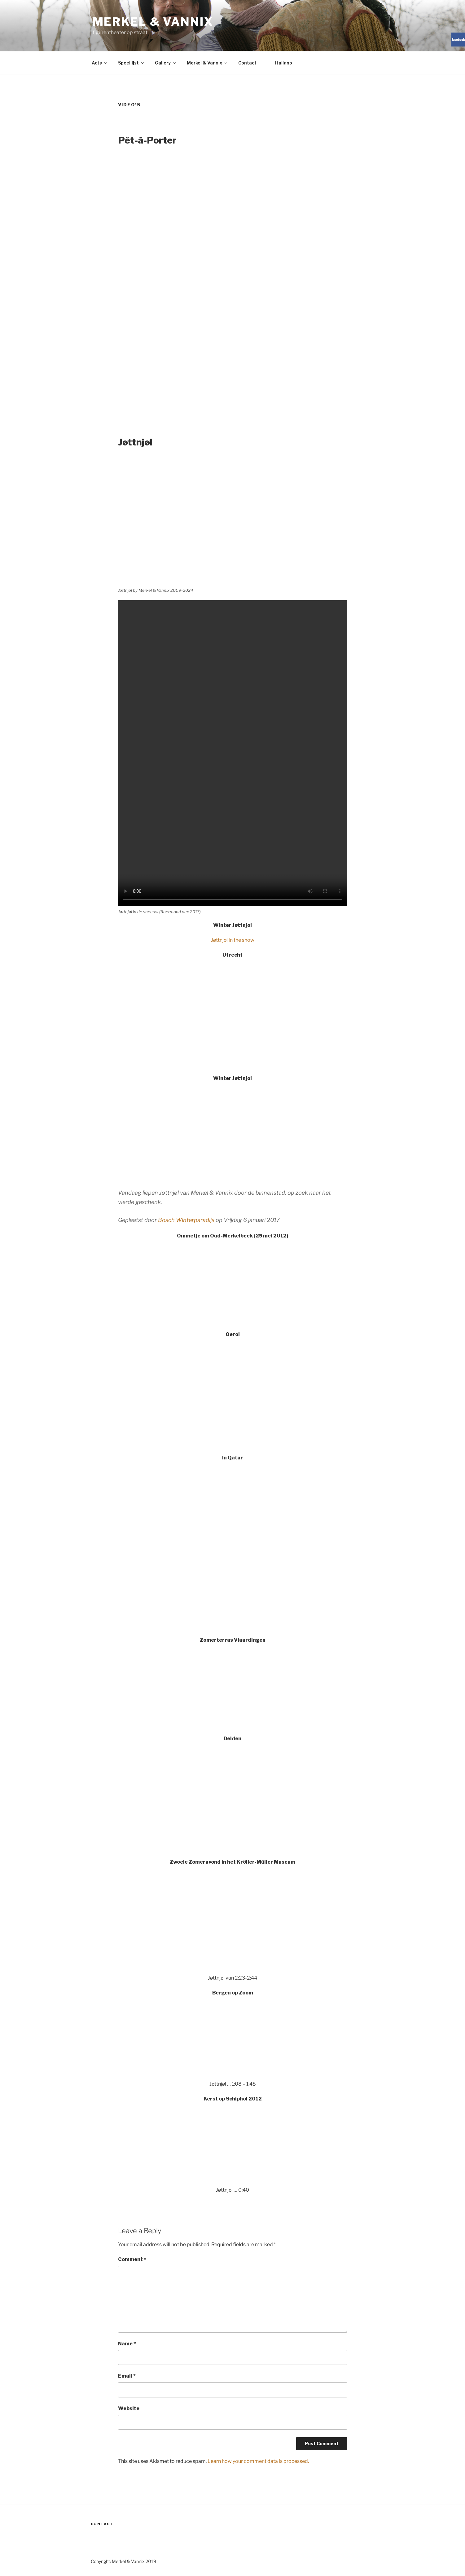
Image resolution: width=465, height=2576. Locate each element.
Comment (132, 2259)
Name (127, 2344)
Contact (247, 62)
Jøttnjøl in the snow (232, 940)
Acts (100, 62)
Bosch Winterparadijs (186, 1220)
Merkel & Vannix (153, 22)
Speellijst (131, 62)
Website (128, 2408)
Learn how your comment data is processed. (258, 2461)
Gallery (166, 62)
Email (127, 2376)
